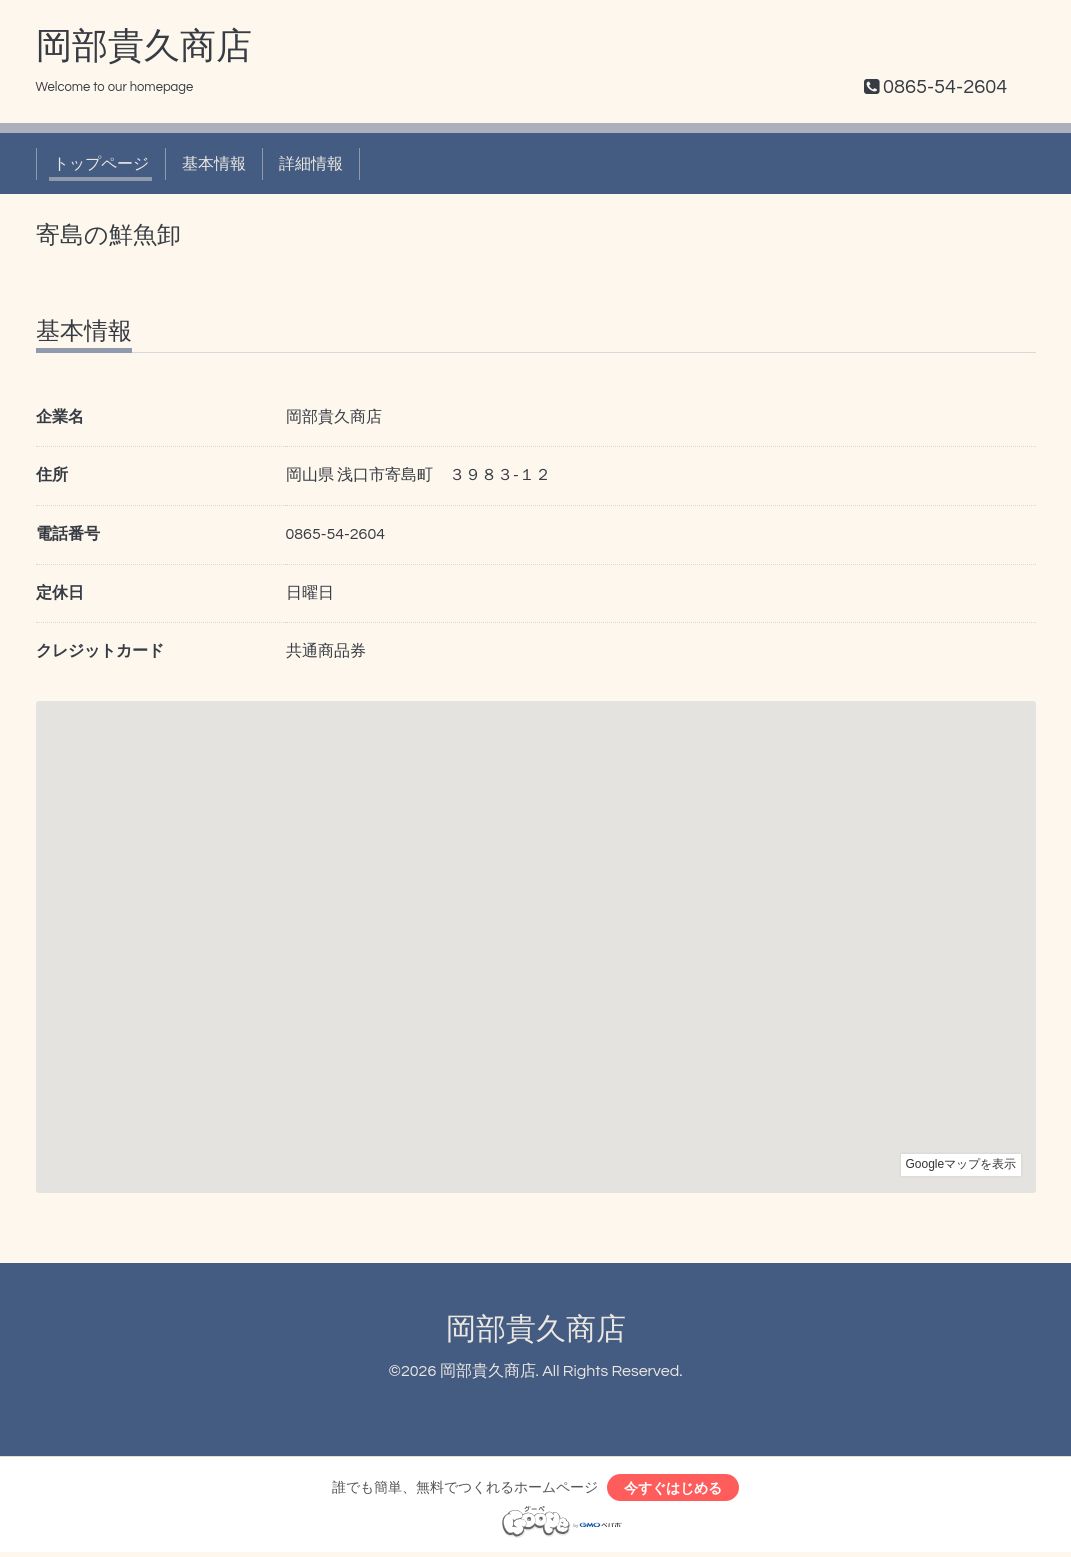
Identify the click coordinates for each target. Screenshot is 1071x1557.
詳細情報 (311, 164)
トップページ (101, 164)
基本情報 (214, 164)
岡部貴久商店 (144, 47)
